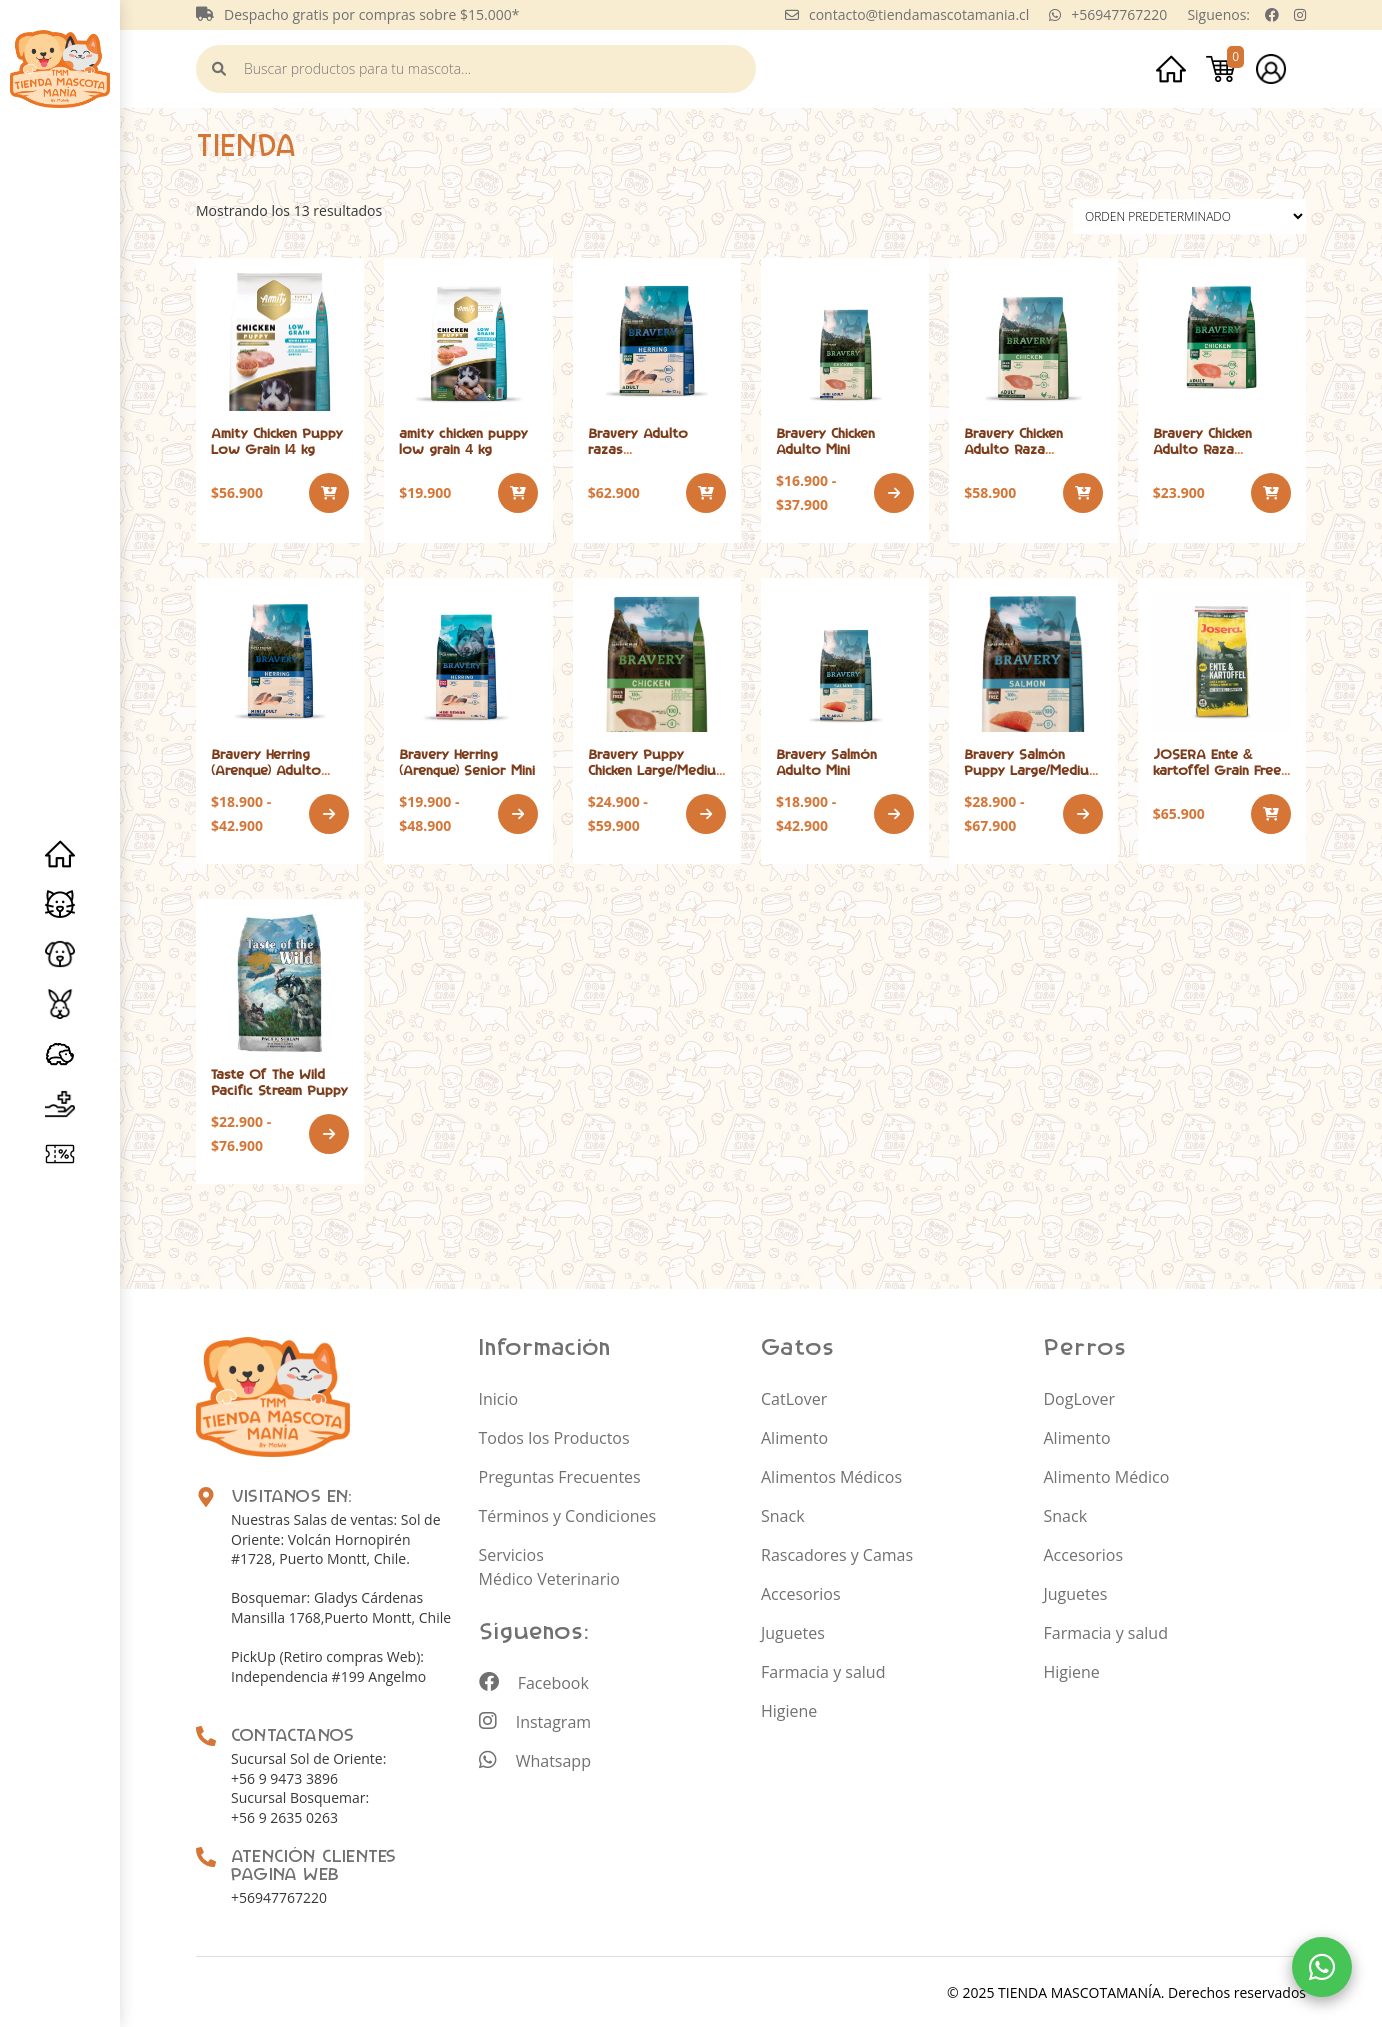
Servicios (60, 1104)
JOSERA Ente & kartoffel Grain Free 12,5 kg (1217, 768)
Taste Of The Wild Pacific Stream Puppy (279, 1080)
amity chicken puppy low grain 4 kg (463, 439)
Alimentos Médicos (831, 1475)
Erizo (60, 1054)
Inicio (60, 854)
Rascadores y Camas (837, 1553)
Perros (60, 954)
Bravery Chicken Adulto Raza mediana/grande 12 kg (1030, 447)
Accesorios (801, 1592)
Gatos (60, 904)
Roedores (60, 1004)
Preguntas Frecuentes (560, 1475)
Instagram (535, 1720)
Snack (783, 1514)
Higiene (789, 1709)
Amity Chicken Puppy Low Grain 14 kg (277, 439)
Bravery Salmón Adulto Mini (826, 760)
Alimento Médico (1107, 1475)
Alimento (794, 1436)
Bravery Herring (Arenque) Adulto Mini (266, 768)
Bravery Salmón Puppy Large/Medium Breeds (1031, 768)
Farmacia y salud (823, 1670)
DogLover (1079, 1397)
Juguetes (793, 1631)
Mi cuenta (1271, 68)
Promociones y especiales (60, 1154)
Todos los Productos (554, 1436)
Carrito (1221, 68)
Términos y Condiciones (568, 1514)
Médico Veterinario (549, 1577)
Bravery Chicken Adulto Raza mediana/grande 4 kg (1218, 447)
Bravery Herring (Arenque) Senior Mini (467, 760)
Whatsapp (535, 1759)
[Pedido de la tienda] (1189, 214)
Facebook (534, 1681)
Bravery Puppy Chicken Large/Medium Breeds (657, 768)
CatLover (794, 1397)
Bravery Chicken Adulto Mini (825, 439)
